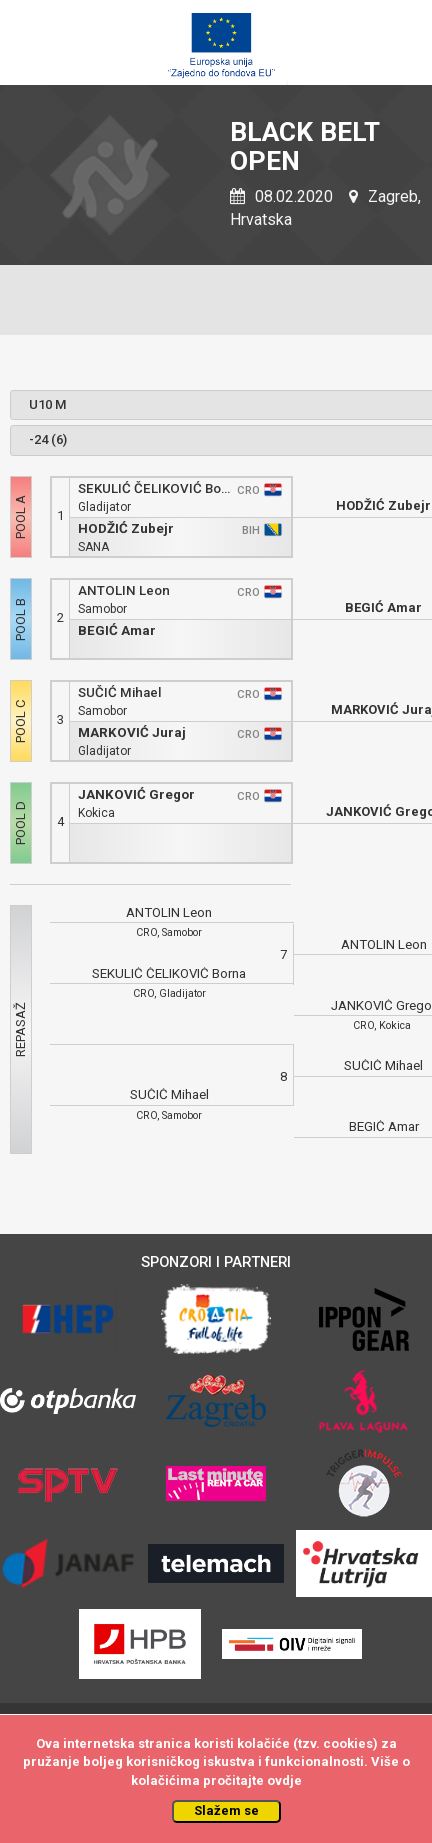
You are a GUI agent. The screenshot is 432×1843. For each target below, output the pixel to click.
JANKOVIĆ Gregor (136, 794)
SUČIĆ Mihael (119, 692)
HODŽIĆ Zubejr (126, 528)
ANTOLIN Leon (124, 590)
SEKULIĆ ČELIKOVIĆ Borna (154, 488)
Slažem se (226, 1810)
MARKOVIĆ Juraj (132, 732)
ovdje (284, 1780)
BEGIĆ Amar (117, 630)
